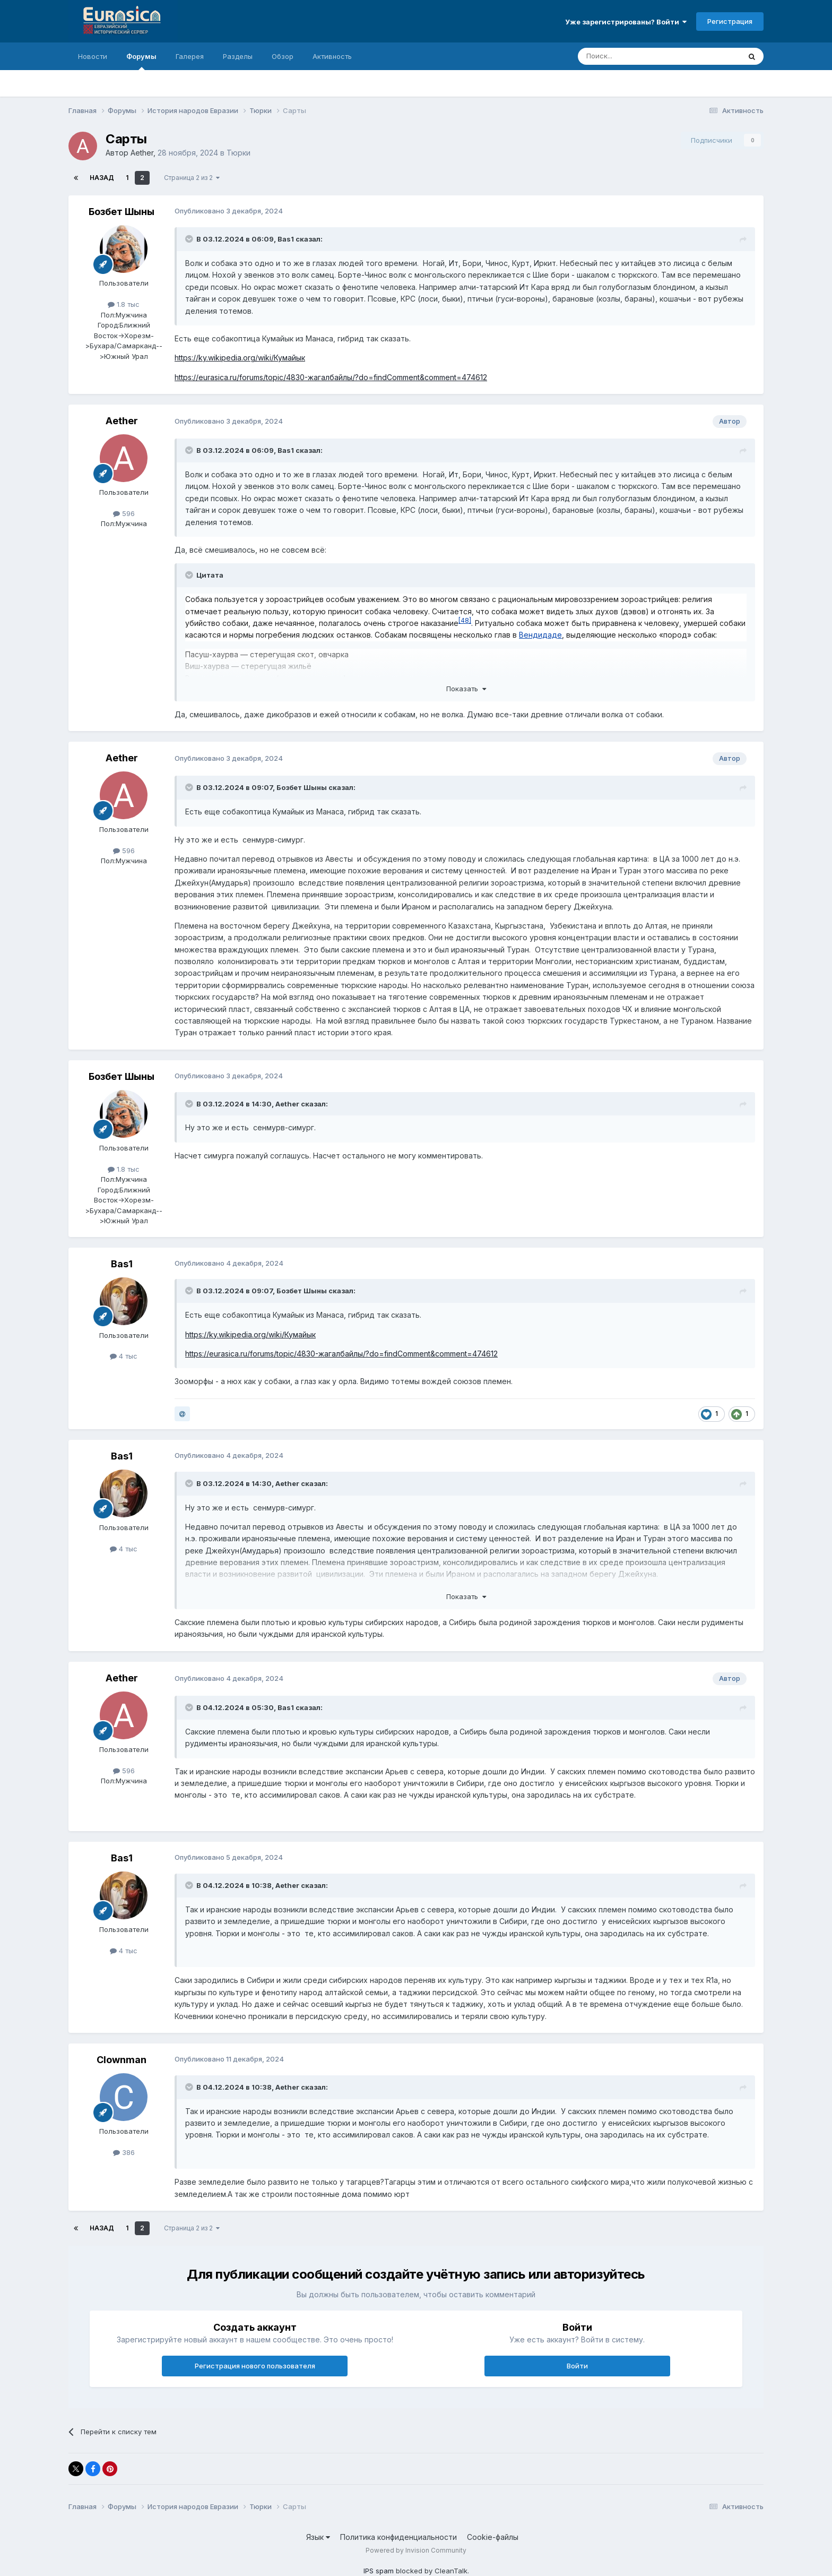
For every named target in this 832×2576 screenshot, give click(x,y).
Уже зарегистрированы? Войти (626, 22)
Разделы (238, 56)
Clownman (121, 2059)
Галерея (190, 56)
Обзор (282, 56)
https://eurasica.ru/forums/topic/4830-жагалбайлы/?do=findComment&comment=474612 (331, 377)
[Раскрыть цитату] (190, 239)
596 (124, 513)
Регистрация (729, 21)
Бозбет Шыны (121, 211)
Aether (142, 152)
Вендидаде (540, 634)
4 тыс (123, 1356)
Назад (102, 178)
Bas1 (286, 239)
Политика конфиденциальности (398, 2536)
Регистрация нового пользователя (255, 2366)
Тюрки (238, 152)
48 (464, 620)
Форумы (141, 61)
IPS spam (378, 2570)
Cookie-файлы (492, 2536)
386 (124, 2152)
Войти (577, 2366)
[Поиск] (634, 56)
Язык (318, 2536)
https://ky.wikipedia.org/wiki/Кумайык (240, 357)
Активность (332, 56)
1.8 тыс (124, 304)
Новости (92, 56)
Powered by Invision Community (416, 2550)
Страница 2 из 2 (192, 178)
